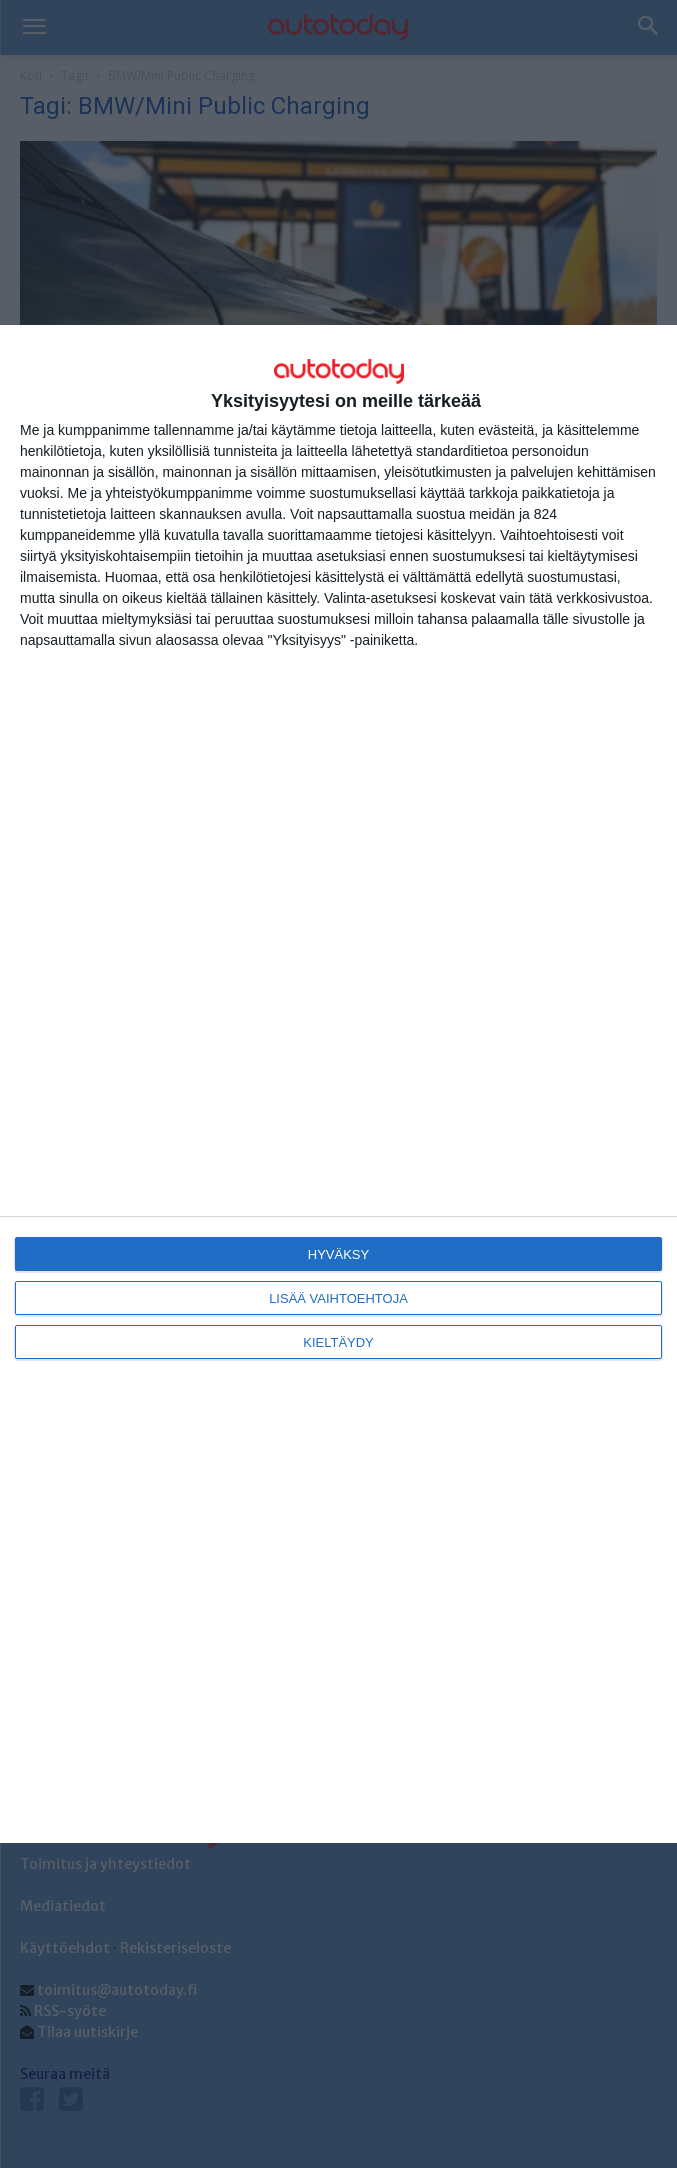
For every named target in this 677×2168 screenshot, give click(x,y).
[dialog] (338, 1084)
